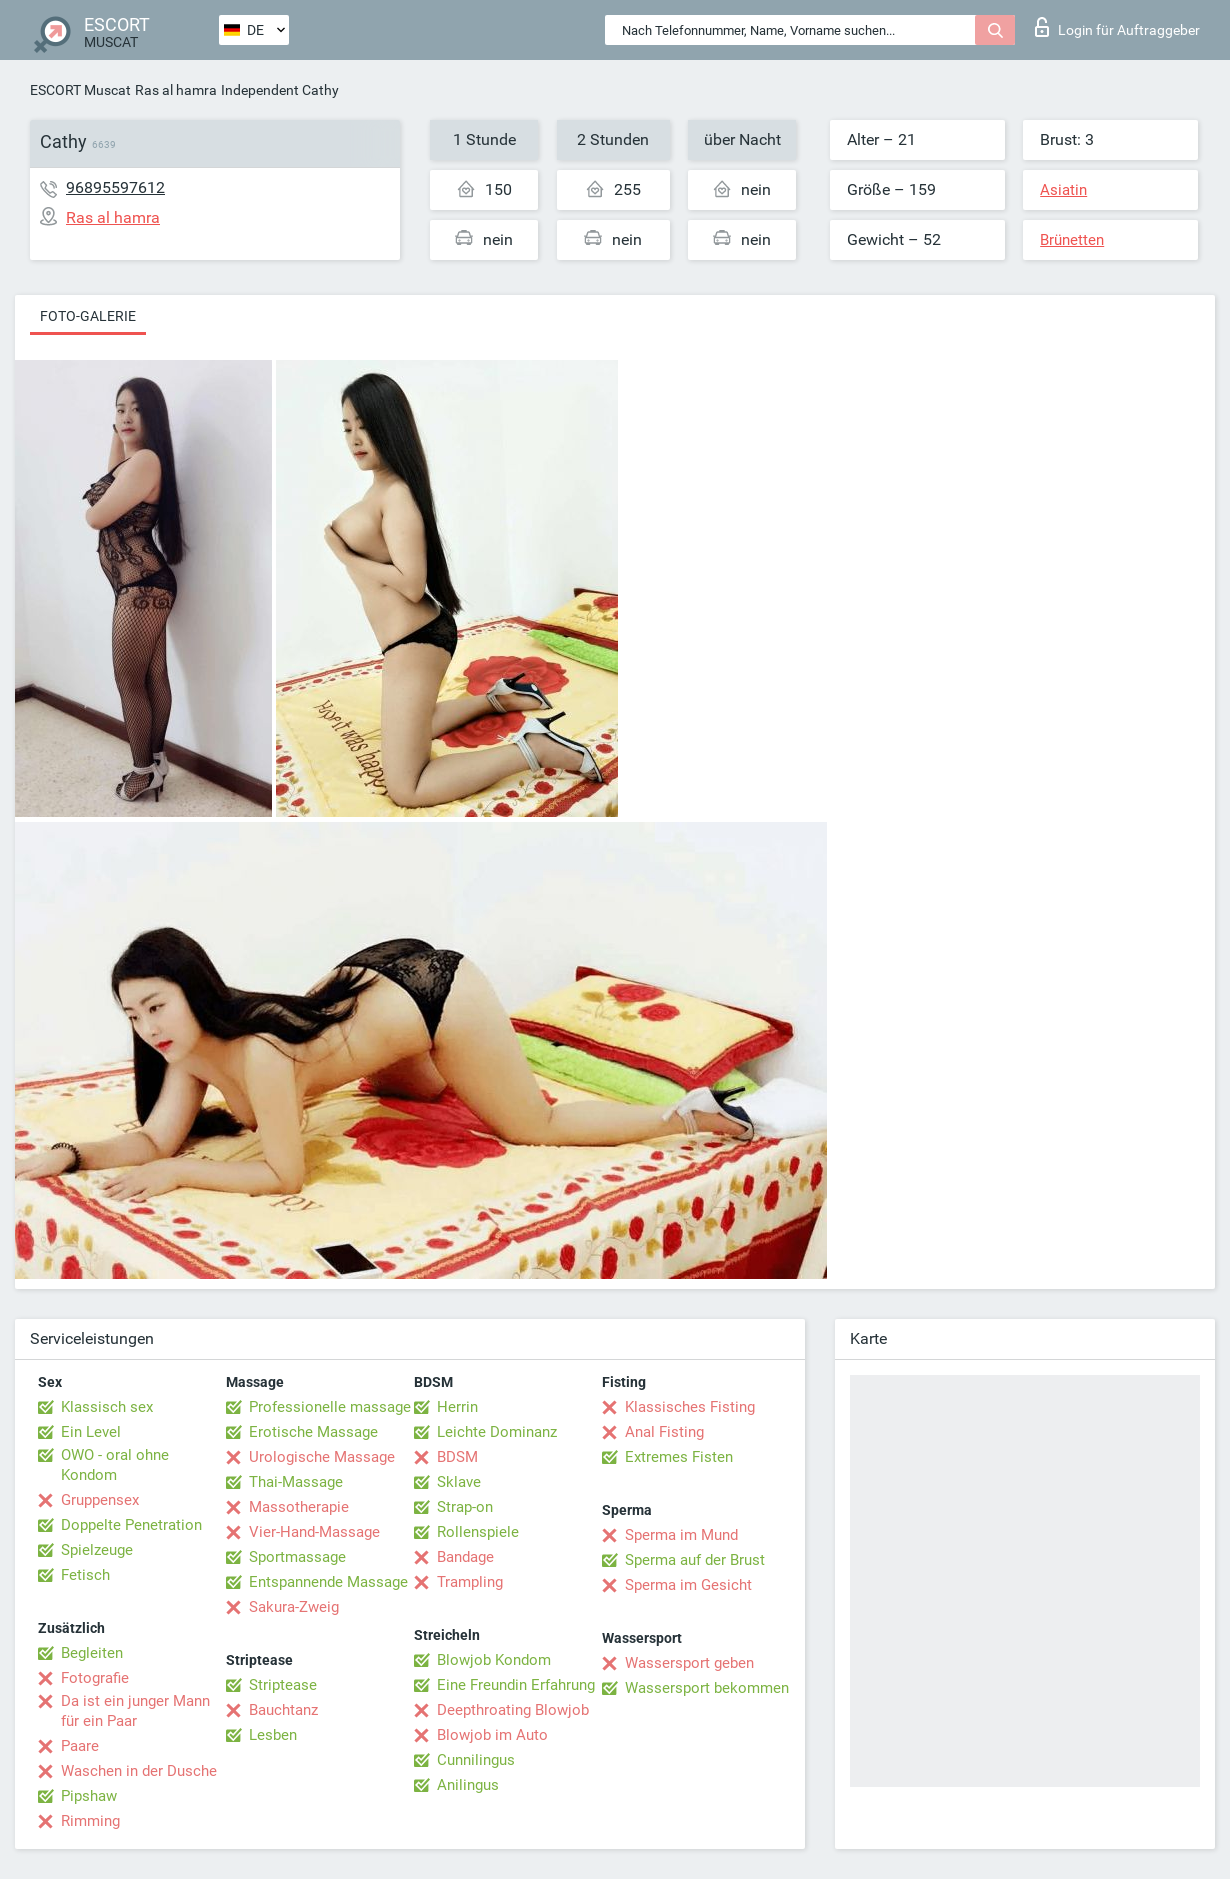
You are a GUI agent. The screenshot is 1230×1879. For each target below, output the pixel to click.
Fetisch (85, 1575)
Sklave (459, 1482)
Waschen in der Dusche (139, 1771)
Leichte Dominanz (497, 1432)
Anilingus (468, 1785)
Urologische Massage (322, 1457)
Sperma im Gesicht (688, 1585)
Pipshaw (89, 1796)
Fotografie (95, 1678)
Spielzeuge (97, 1550)
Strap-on (465, 1507)
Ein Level (91, 1432)
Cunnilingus (476, 1760)
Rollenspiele (478, 1532)
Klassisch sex (107, 1407)
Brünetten (1072, 240)
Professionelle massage (330, 1407)
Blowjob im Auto (492, 1735)
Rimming (90, 1821)
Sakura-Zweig (294, 1607)
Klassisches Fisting (690, 1407)
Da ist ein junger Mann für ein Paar (135, 1711)
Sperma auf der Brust (695, 1560)
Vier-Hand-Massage (314, 1532)
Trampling (470, 1582)
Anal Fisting (664, 1432)
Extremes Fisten (679, 1457)
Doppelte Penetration (131, 1525)
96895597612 (115, 187)
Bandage (465, 1557)
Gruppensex (100, 1500)
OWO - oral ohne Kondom (115, 1465)
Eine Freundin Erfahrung (516, 1685)
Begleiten (92, 1653)
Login (1117, 27)
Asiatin (1063, 190)
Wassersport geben (689, 1663)
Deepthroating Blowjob (513, 1710)
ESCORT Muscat (80, 90)
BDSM (457, 1457)
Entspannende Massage (328, 1582)
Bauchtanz (283, 1710)
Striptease (283, 1685)
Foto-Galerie (88, 316)
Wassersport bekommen (707, 1688)
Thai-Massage (296, 1482)
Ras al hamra (176, 90)
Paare (80, 1746)
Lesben (273, 1735)
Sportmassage (297, 1557)
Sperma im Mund (681, 1535)
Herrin (457, 1407)
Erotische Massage (313, 1432)
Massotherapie (299, 1507)
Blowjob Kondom (494, 1660)
